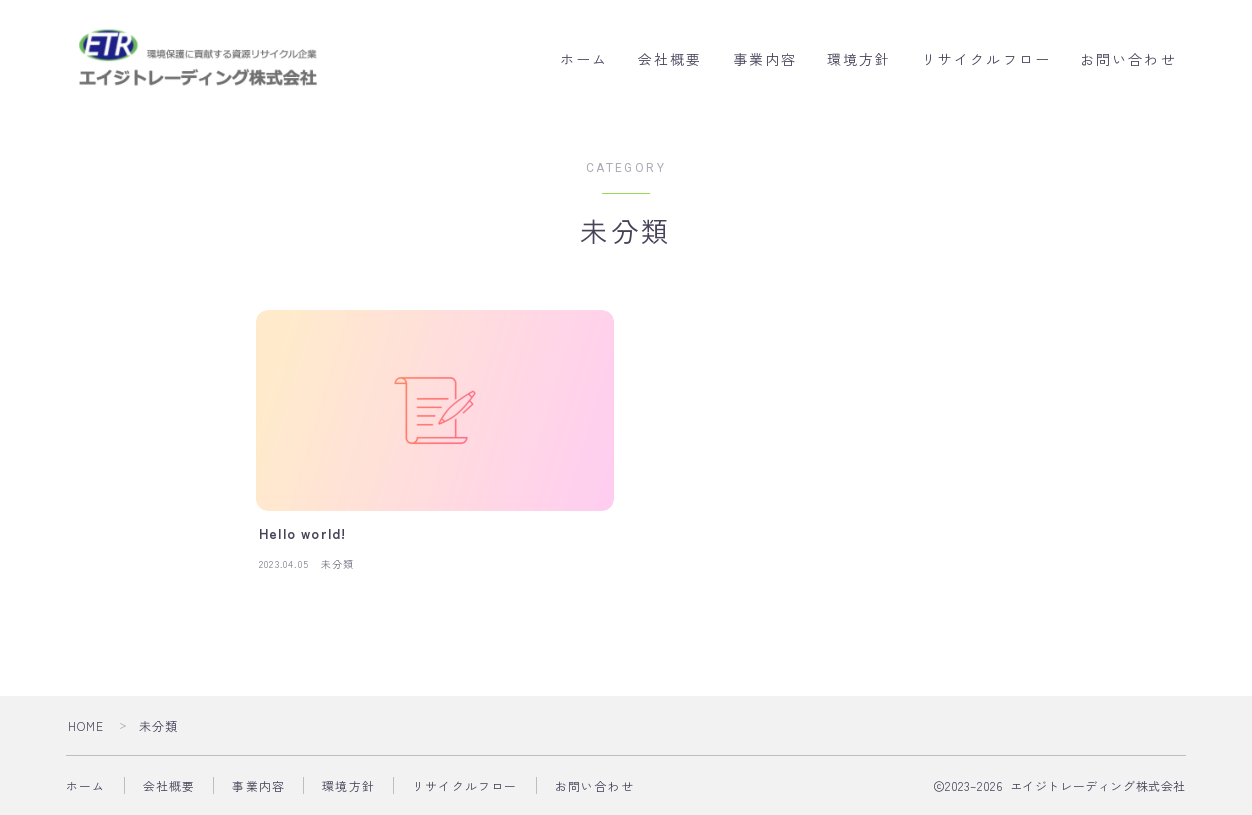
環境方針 (859, 60)
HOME (86, 725)
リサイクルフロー (986, 60)
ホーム (584, 60)
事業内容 (765, 60)
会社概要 (670, 60)
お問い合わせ (1128, 60)
